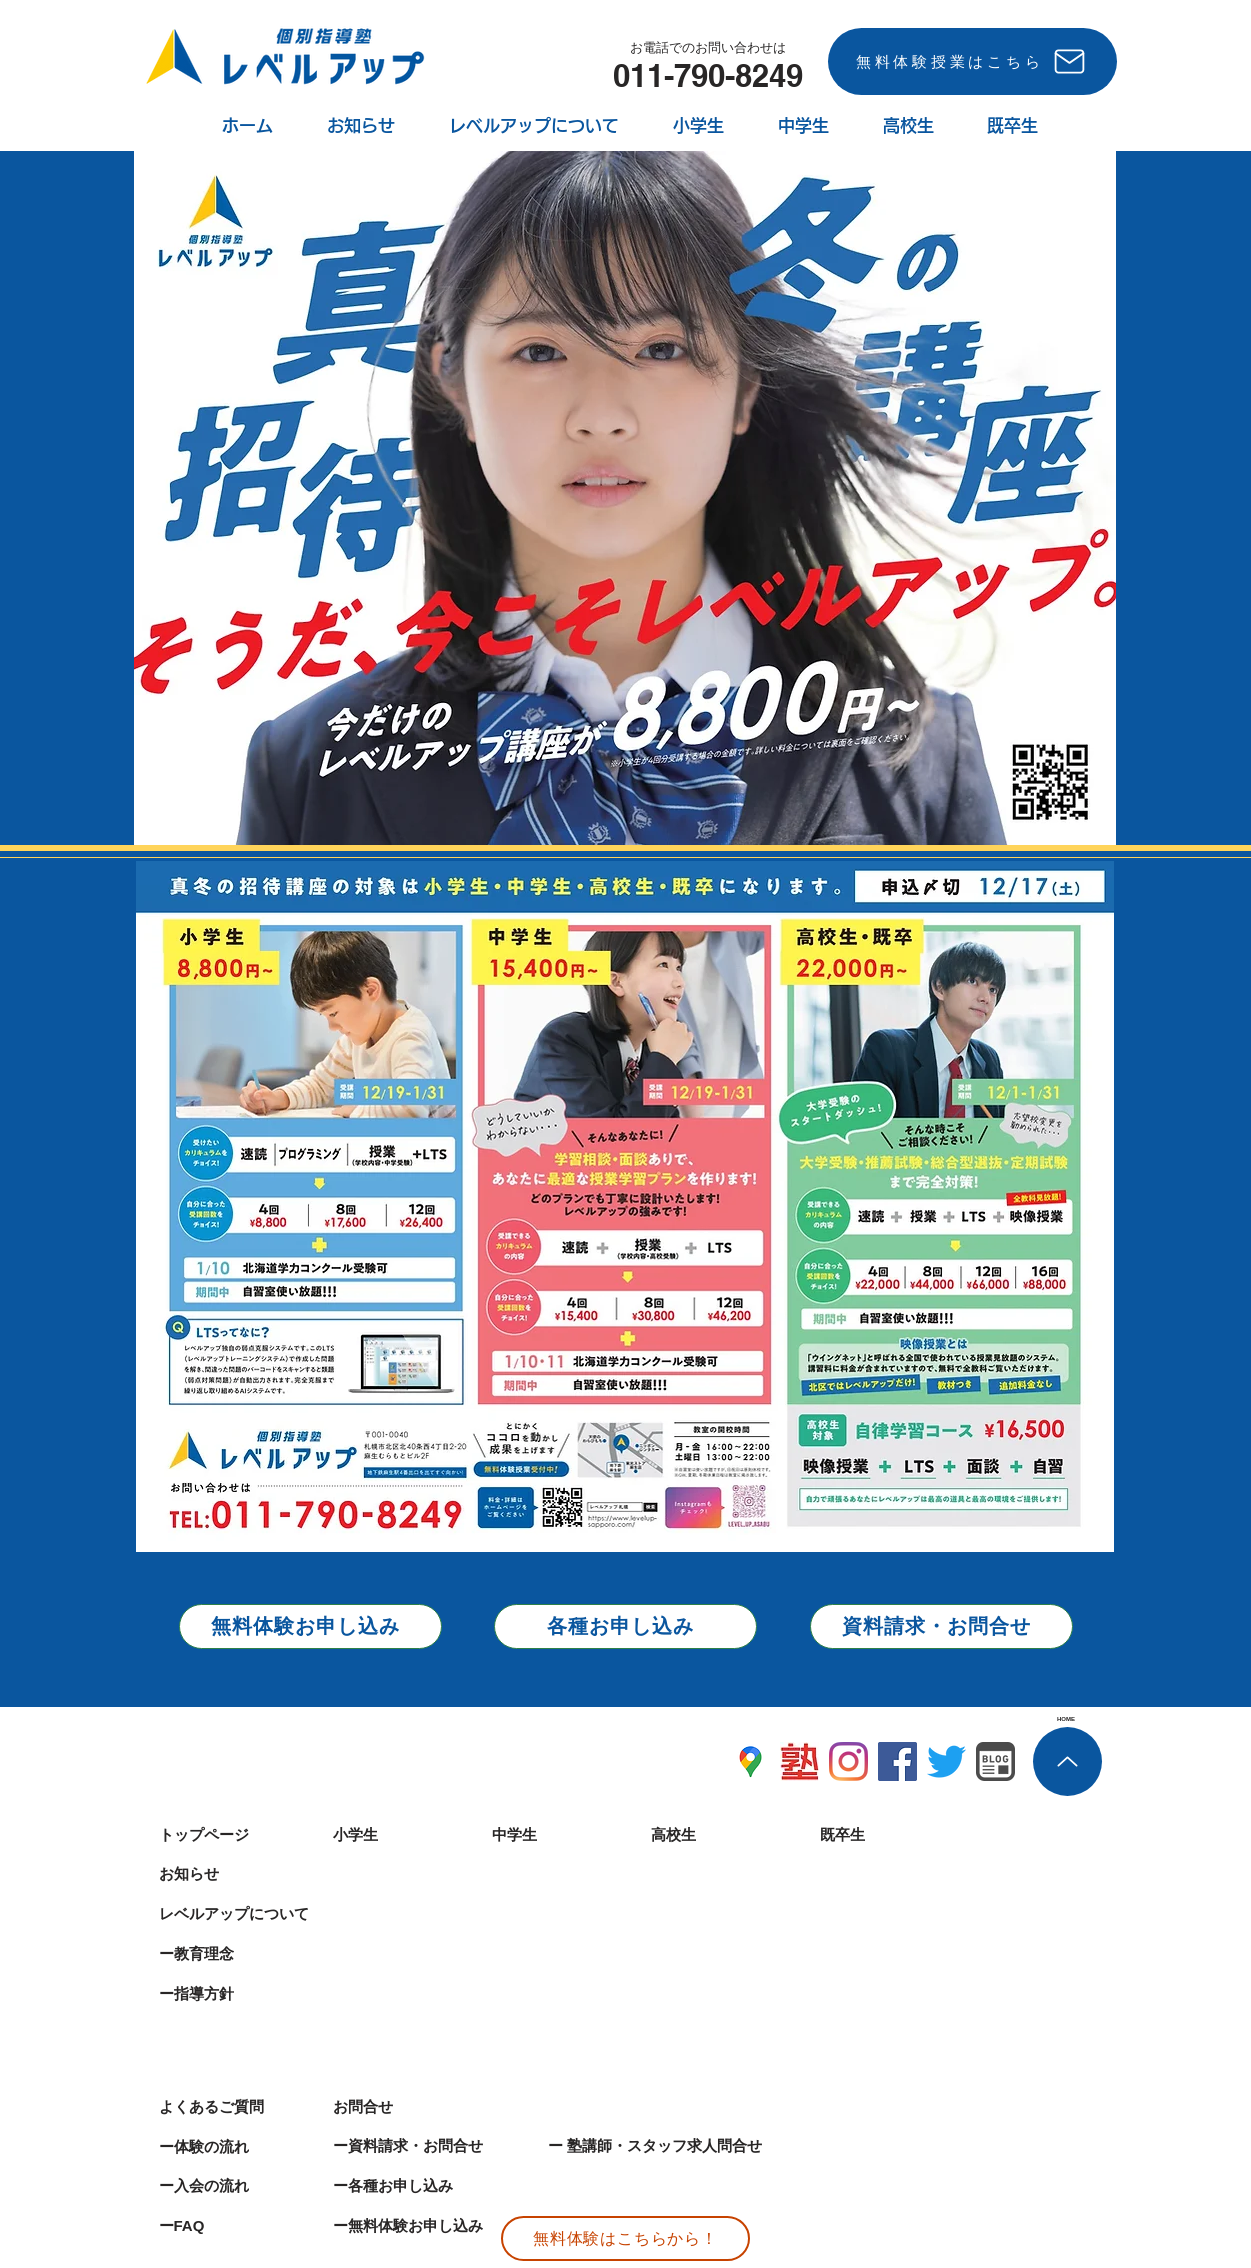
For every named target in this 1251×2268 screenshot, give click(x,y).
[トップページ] (230, 1835)
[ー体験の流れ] (230, 2147)
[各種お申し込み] (625, 1626)
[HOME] (1066, 1719)
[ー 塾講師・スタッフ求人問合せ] (706, 2146)
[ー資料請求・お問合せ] (429, 2146)
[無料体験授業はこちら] (972, 61)
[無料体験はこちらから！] (625, 2238)
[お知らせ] (230, 1874)
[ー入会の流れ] (230, 2186)
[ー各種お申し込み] (429, 2186)
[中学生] (563, 1835)
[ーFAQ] (230, 2226)
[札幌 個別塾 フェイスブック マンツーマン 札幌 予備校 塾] (897, 1761)
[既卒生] (891, 1835)
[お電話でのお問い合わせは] (708, 48)
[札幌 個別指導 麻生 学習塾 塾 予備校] (946, 1761)
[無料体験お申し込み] (310, 1626)
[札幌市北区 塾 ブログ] (995, 1761)
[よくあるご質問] (230, 2107)
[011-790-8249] (708, 75)
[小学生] (404, 1835)
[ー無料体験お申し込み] (436, 2226)
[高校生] (722, 1835)
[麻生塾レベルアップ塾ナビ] (799, 1761)
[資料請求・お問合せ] (941, 1626)
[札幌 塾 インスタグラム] (848, 1761)
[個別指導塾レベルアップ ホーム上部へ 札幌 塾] (1067, 1761)
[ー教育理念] (230, 1954)
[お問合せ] (404, 2107)
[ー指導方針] (230, 1994)
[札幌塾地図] (750, 1761)
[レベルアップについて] (246, 1914)
